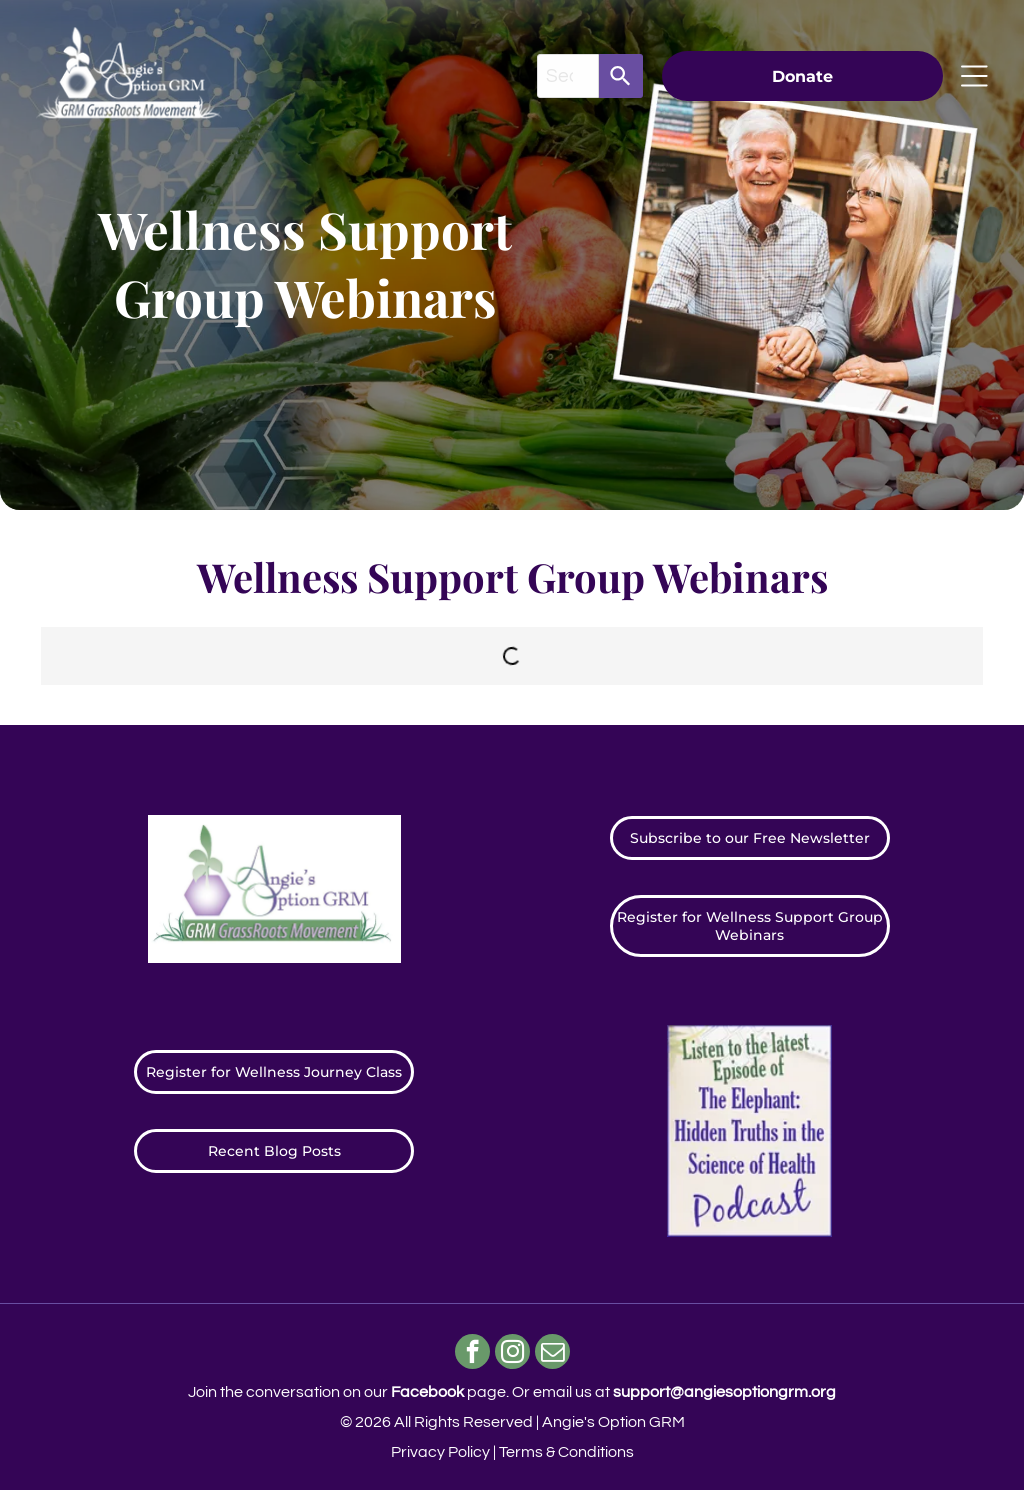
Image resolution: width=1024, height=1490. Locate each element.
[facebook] (472, 1354)
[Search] (621, 76)
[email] (552, 1354)
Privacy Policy (440, 1452)
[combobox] (568, 76)
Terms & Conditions (566, 1452)
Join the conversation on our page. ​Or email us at (512, 1392)
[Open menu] (974, 76)
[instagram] (512, 1354)
